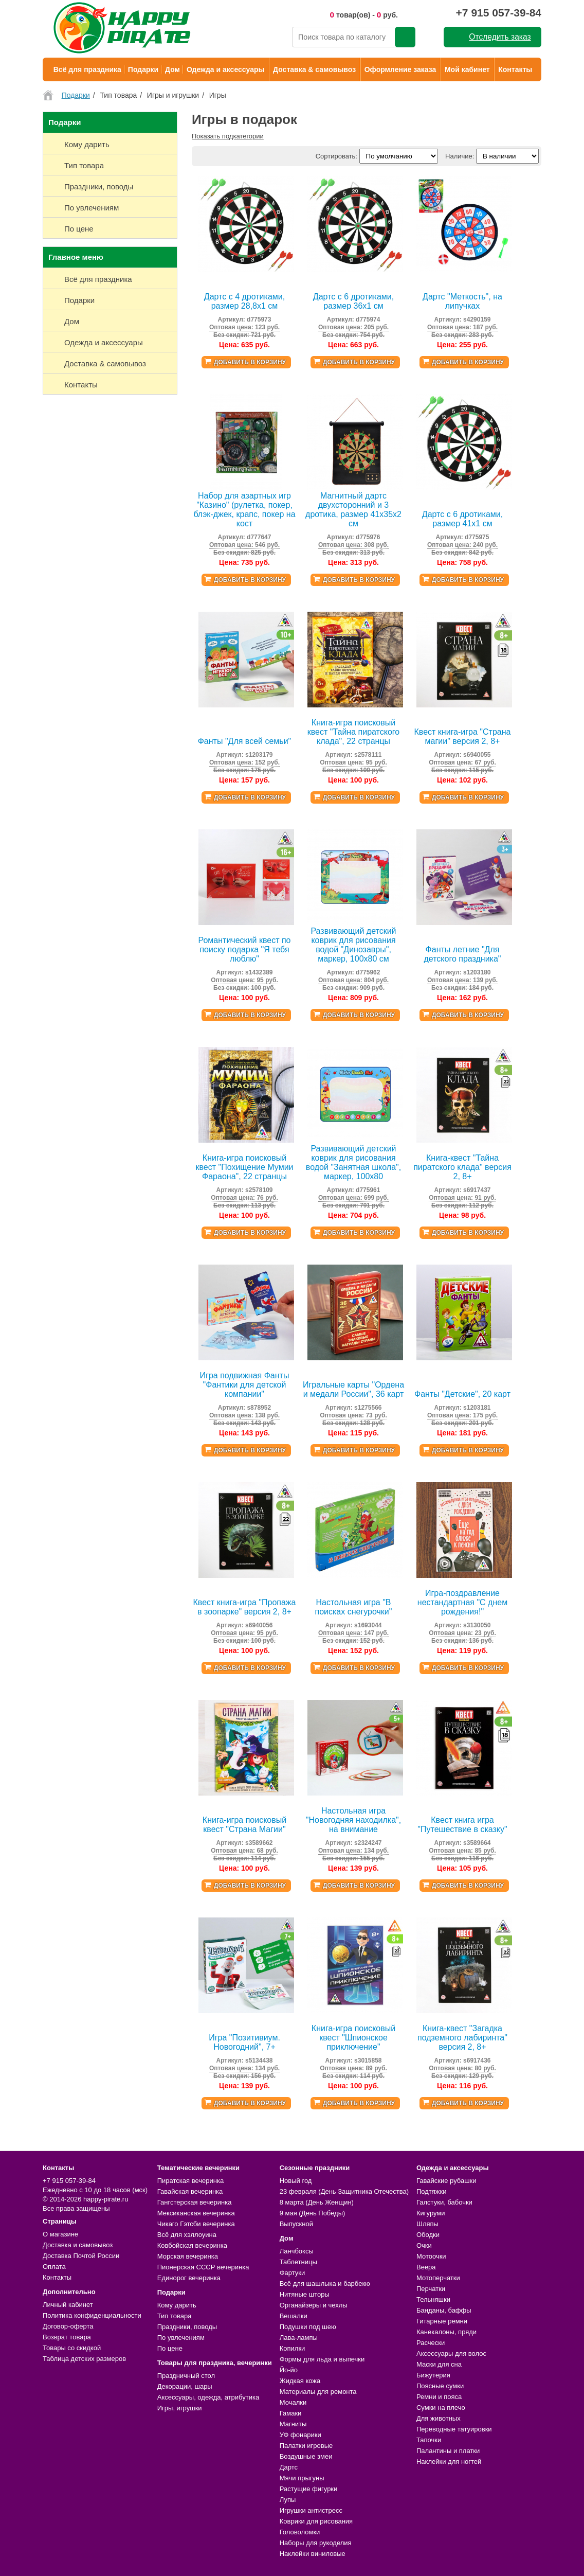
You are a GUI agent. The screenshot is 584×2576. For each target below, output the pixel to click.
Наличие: (459, 156)
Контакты (515, 69)
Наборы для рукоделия (316, 2543)
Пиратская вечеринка (190, 2180)
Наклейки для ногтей (448, 2461)
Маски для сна (439, 2364)
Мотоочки (431, 2256)
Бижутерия (433, 2375)
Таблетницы (298, 2262)
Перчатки (430, 2289)
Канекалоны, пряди (446, 2332)
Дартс (289, 2467)
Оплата (54, 2266)
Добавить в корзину (250, 362)
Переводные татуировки (454, 2429)
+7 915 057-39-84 (498, 13)
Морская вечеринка (187, 2256)
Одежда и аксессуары (225, 69)
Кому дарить (176, 2305)
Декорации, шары (184, 2386)
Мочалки (293, 2402)
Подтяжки (431, 2191)
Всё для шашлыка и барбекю (325, 2283)
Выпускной (296, 2224)
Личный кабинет (68, 2304)
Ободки (428, 2235)
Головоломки (300, 2532)
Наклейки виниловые (312, 2553)
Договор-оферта (68, 2326)
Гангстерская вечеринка (194, 2202)
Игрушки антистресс (311, 2510)
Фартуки (292, 2273)
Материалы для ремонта (318, 2391)
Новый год (296, 2180)
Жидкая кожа (300, 2381)
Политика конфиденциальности (92, 2315)
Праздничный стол (186, 2375)
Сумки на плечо (440, 2407)
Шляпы (427, 2224)
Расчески (430, 2343)
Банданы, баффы (443, 2310)
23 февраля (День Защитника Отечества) (344, 2191)
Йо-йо (289, 2370)
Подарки (143, 69)
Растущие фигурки (309, 2489)
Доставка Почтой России (81, 2256)
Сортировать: (336, 156)
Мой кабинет (467, 69)
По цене (169, 2348)
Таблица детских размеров (84, 2358)
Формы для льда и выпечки (322, 2359)
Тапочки (428, 2440)
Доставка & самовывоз (314, 69)
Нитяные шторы (305, 2294)
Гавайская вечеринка (190, 2191)
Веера (426, 2267)
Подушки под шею (308, 2327)
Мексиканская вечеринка (196, 2213)
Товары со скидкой (72, 2348)
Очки (424, 2245)
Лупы (288, 2499)
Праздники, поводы (187, 2327)
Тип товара (174, 2316)
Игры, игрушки (179, 2408)
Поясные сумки (440, 2386)
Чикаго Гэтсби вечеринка (196, 2224)
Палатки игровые (306, 2445)
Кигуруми (430, 2213)
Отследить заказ (500, 36)
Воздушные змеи (306, 2456)
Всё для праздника (87, 69)
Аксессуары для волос (451, 2353)
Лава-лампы (299, 2337)
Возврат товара (67, 2337)
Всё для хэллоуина (186, 2235)
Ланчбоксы (297, 2251)
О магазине (60, 2234)
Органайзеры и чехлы (314, 2305)
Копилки (292, 2348)
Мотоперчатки (438, 2278)
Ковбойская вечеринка (192, 2245)
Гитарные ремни (441, 2321)
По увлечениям (181, 2337)
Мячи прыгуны (302, 2478)
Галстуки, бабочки (444, 2202)
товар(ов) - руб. (364, 14)
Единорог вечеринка (189, 2278)
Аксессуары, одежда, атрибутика (208, 2397)
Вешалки (293, 2316)
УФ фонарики (300, 2435)
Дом (172, 69)
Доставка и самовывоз (78, 2245)
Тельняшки (433, 2299)
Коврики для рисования (316, 2521)
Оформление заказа (400, 69)
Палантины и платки (448, 2451)
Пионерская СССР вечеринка (203, 2267)
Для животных (438, 2418)
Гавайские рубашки (446, 2180)
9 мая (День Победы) (312, 2213)
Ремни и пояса (439, 2397)
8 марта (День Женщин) (317, 2202)
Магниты (293, 2424)
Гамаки (291, 2413)
